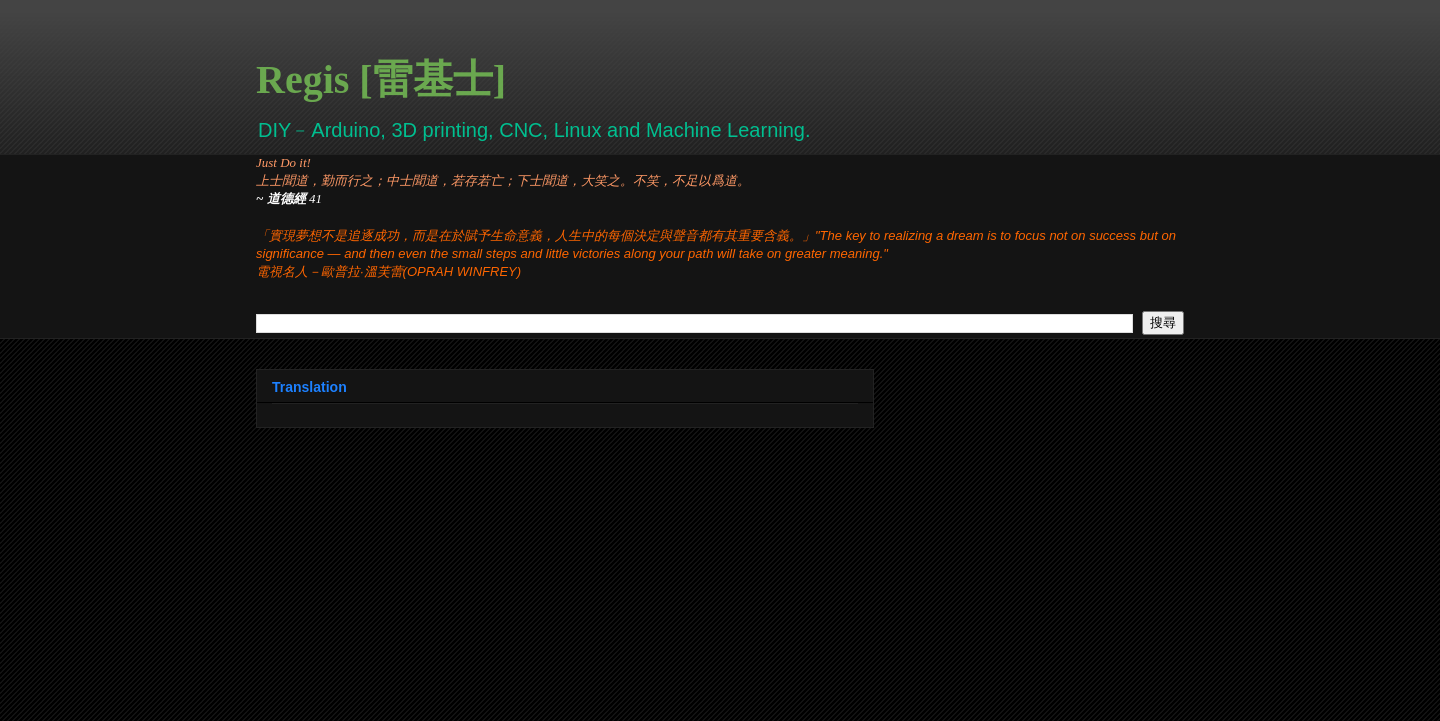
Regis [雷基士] (381, 79)
